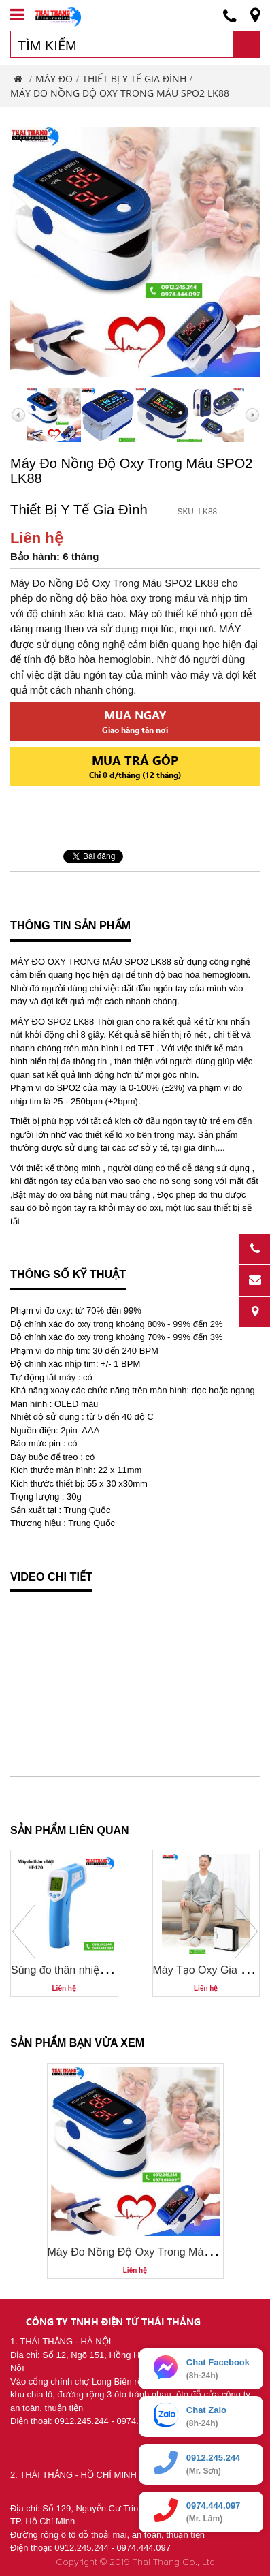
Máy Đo (54, 78)
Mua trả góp (135, 765)
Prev (23, 1931)
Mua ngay (135, 721)
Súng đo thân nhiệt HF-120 (76, 1970)
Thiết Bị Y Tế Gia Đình (134, 78)
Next (246, 1931)
